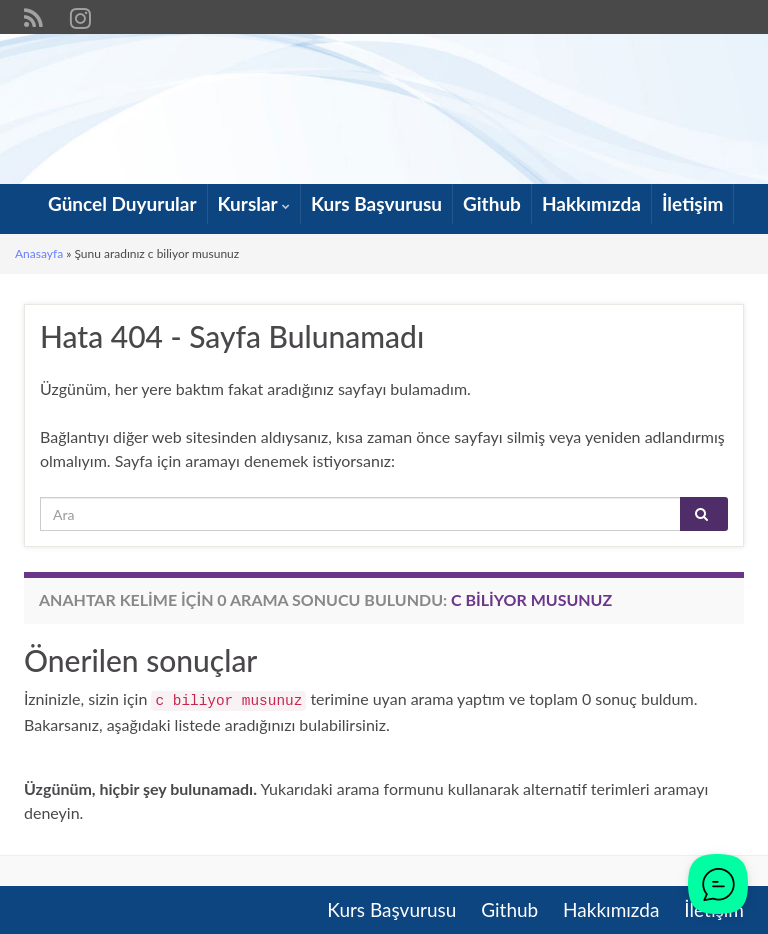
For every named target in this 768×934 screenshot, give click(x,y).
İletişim (693, 203)
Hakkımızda (591, 203)
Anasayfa (39, 253)
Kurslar (254, 203)
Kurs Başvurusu (376, 203)
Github (492, 203)
